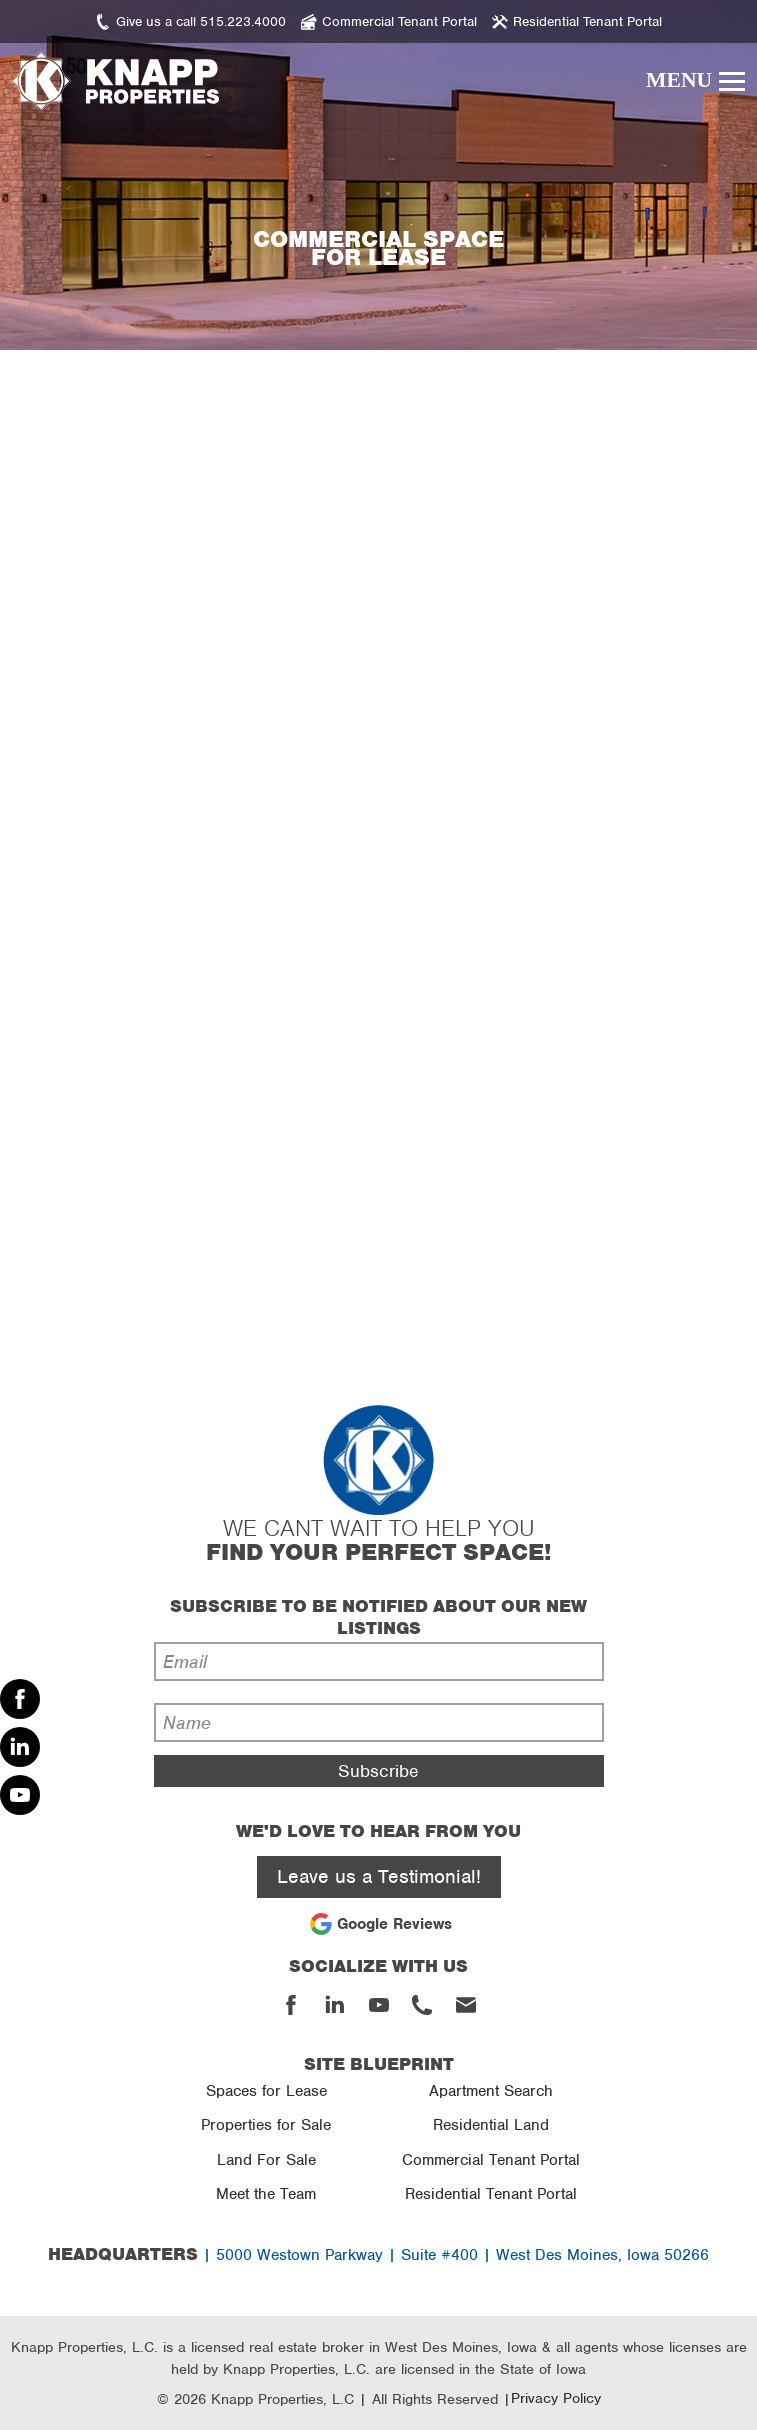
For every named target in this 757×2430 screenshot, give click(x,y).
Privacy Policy (556, 2398)
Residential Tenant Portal (491, 2194)
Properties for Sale (266, 2125)
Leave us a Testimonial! (379, 1876)
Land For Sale (266, 2160)
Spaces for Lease (266, 2091)
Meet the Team (266, 2194)
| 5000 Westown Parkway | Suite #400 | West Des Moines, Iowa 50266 (378, 2255)
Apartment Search (491, 2091)
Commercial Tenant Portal (491, 2160)
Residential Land (491, 2125)
